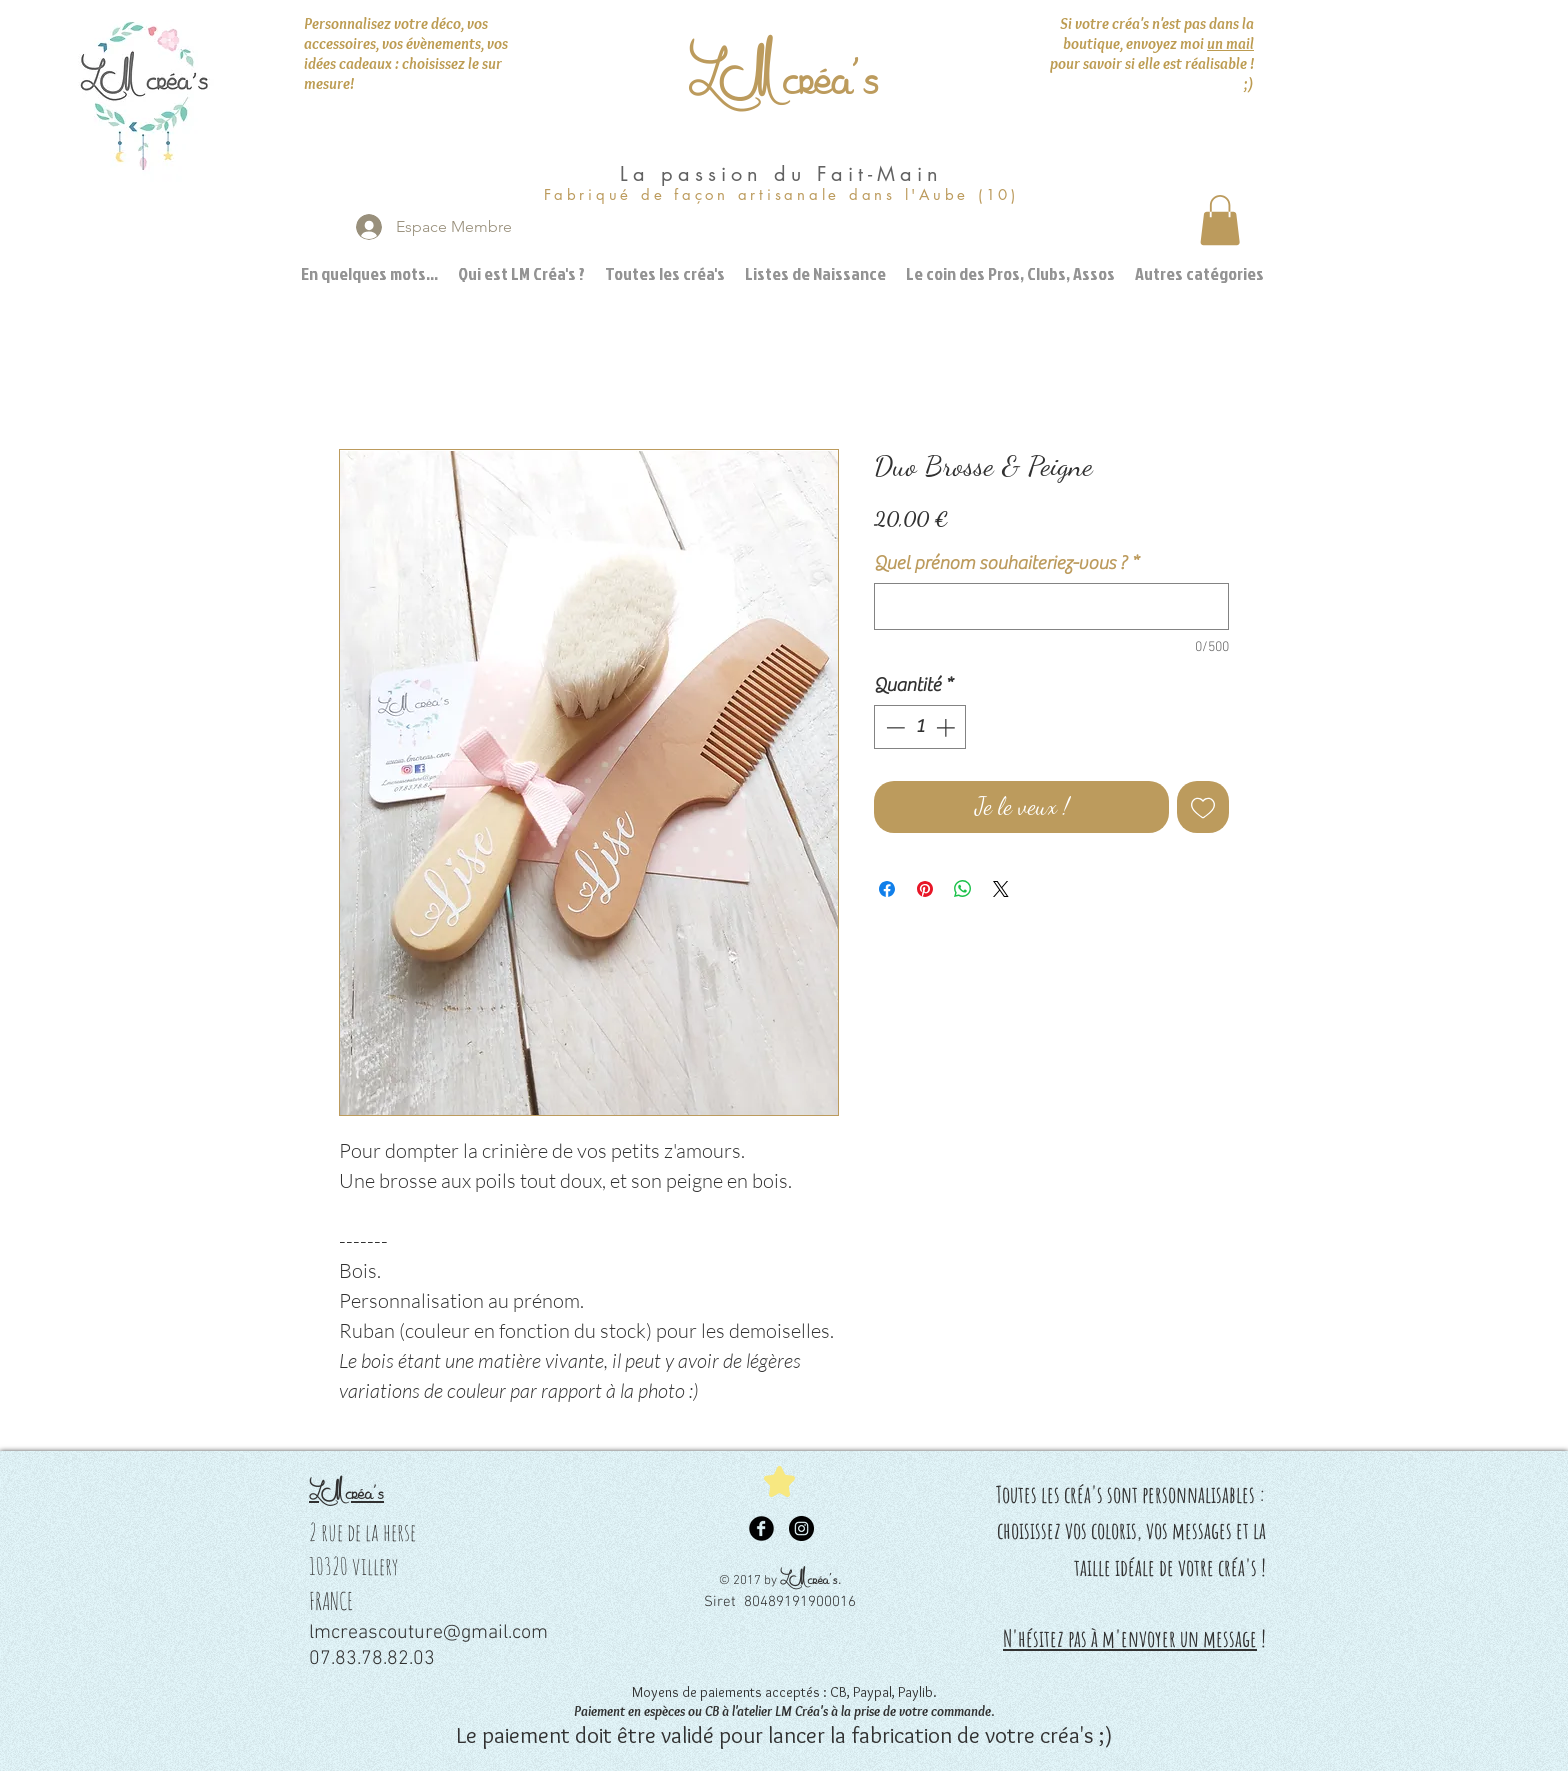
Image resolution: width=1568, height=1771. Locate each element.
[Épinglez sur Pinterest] (925, 889)
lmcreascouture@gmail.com (428, 1633)
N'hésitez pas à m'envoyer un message (1130, 1638)
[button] (1220, 220)
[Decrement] (893, 727)
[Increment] (947, 727)
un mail (1230, 43)
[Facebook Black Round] (761, 1528)
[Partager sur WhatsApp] (963, 889)
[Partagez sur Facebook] (887, 889)
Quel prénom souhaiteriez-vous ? (1006, 563)
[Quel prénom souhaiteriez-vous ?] (1051, 606)
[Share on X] (1001, 889)
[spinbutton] (920, 727)
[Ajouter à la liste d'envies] (1203, 807)
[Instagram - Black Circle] (801, 1528)
